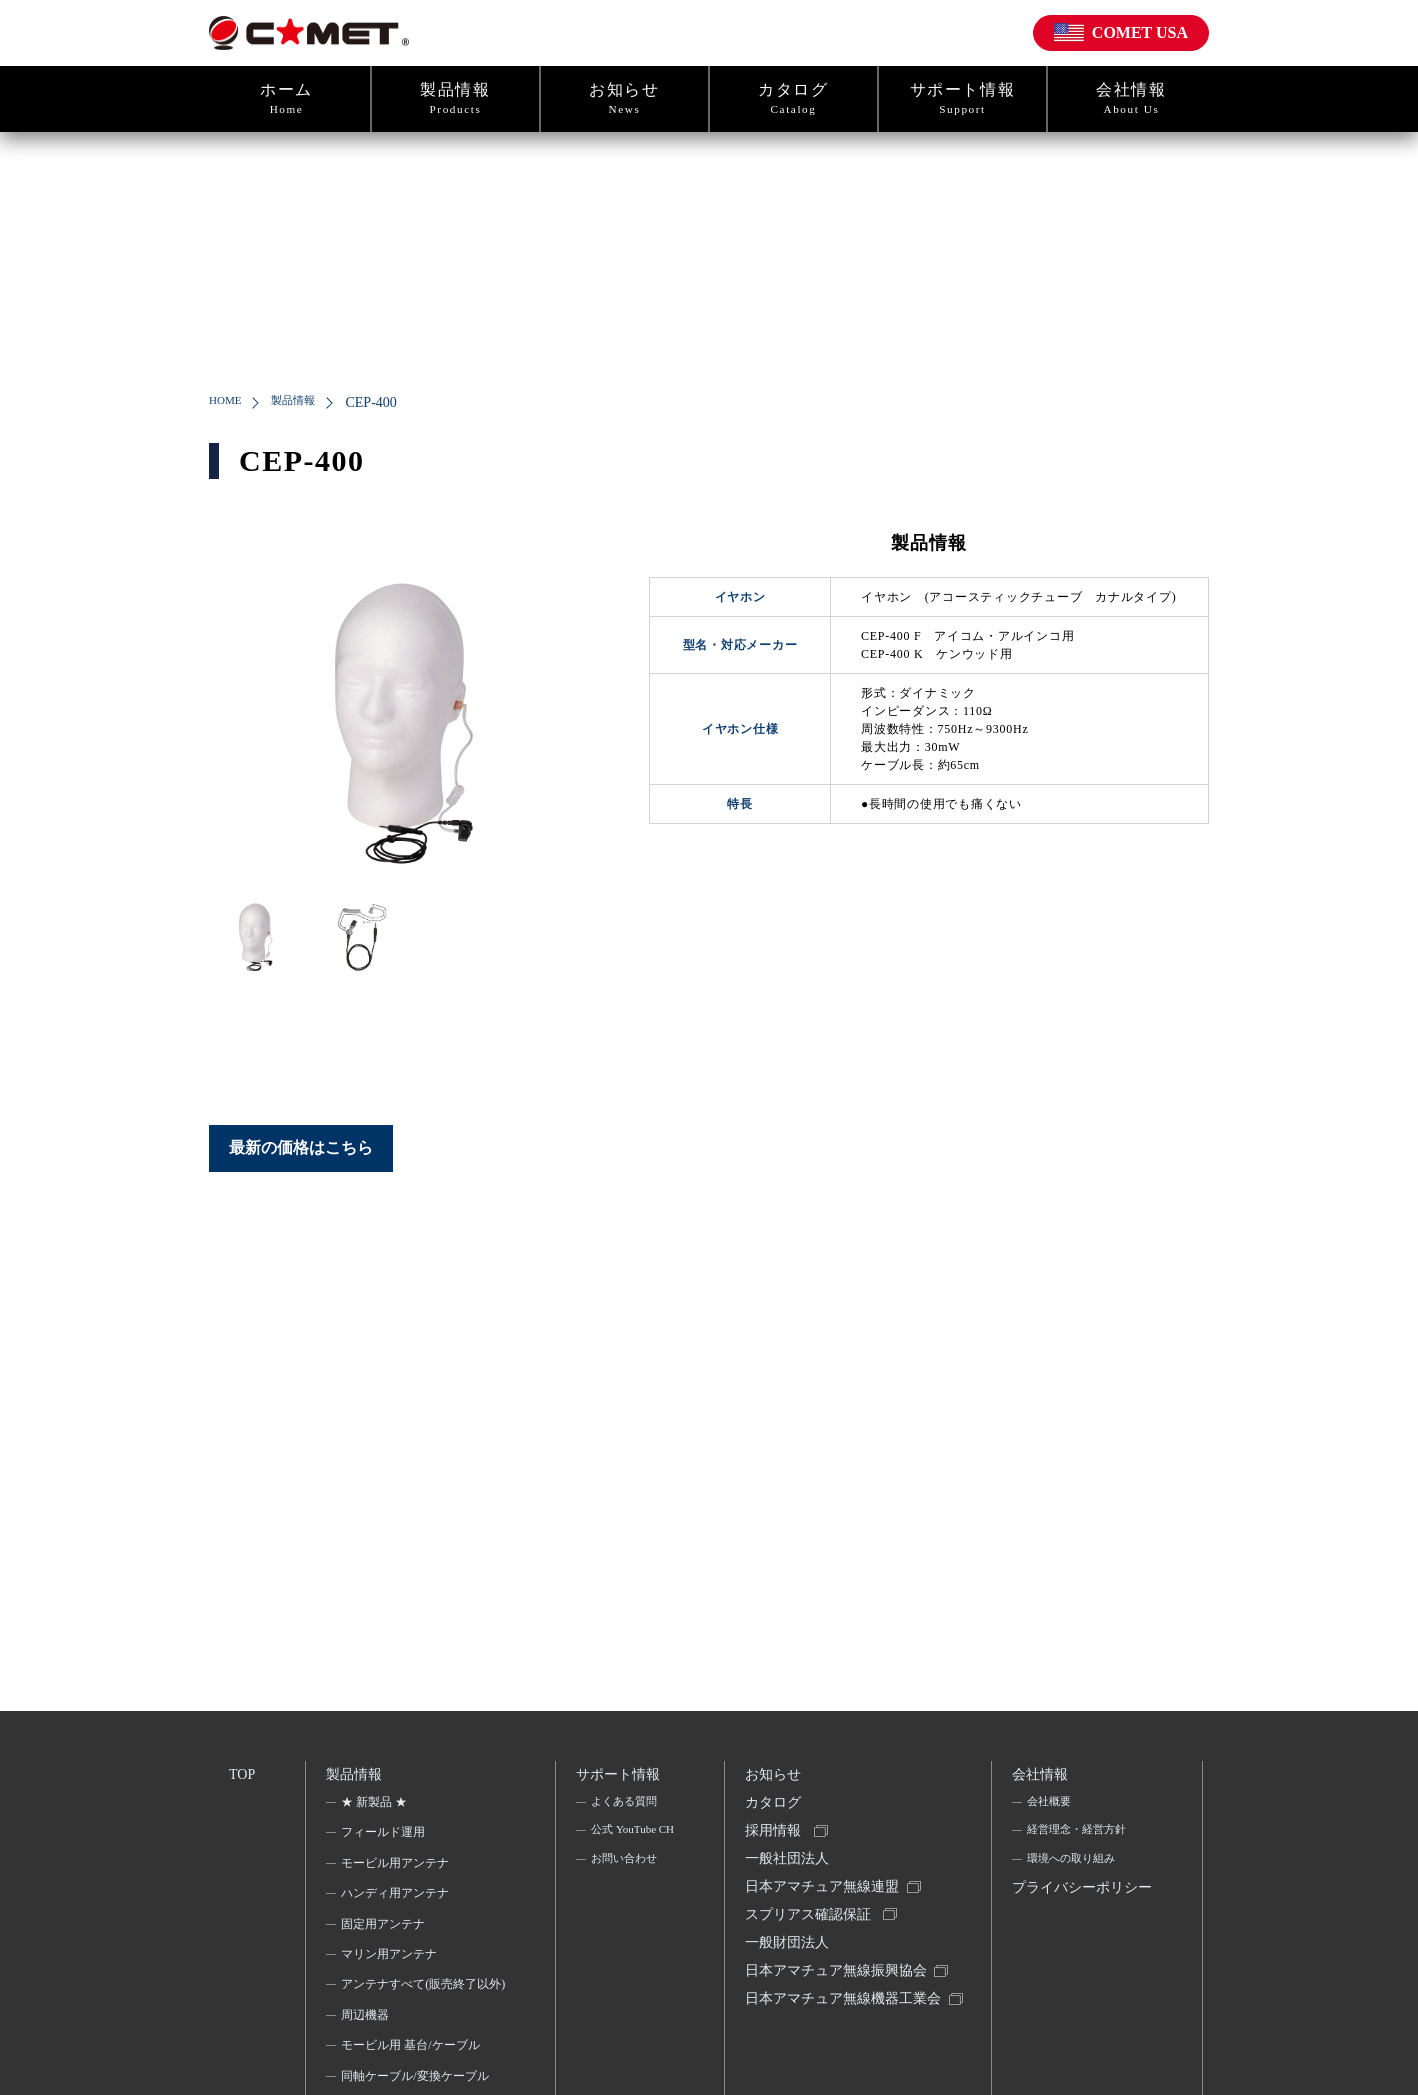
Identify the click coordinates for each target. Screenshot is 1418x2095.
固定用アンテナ (385, 1930)
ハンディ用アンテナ (397, 1899)
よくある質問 (625, 1808)
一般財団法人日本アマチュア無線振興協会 (839, 1980)
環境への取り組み (1074, 1869)
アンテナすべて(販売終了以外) (417, 2003)
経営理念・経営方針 (1080, 1838)
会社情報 (1131, 99)
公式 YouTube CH (624, 1851)
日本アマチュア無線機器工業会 (839, 2040)
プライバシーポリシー (1078, 1916)
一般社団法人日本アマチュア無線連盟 (825, 1888)
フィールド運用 (385, 1838)
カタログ (793, 99)
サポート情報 (962, 99)
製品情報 (455, 99)
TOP (243, 1776)
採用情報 (776, 1842)
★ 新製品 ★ (376, 1808)
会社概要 (1050, 1808)
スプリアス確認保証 (811, 1934)
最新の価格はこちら (301, 1147)
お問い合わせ (625, 1895)
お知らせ (624, 99)
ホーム (286, 99)
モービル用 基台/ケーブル (412, 2078)
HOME (229, 402)
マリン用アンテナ (391, 1960)
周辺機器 (367, 2047)
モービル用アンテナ (397, 1869)
